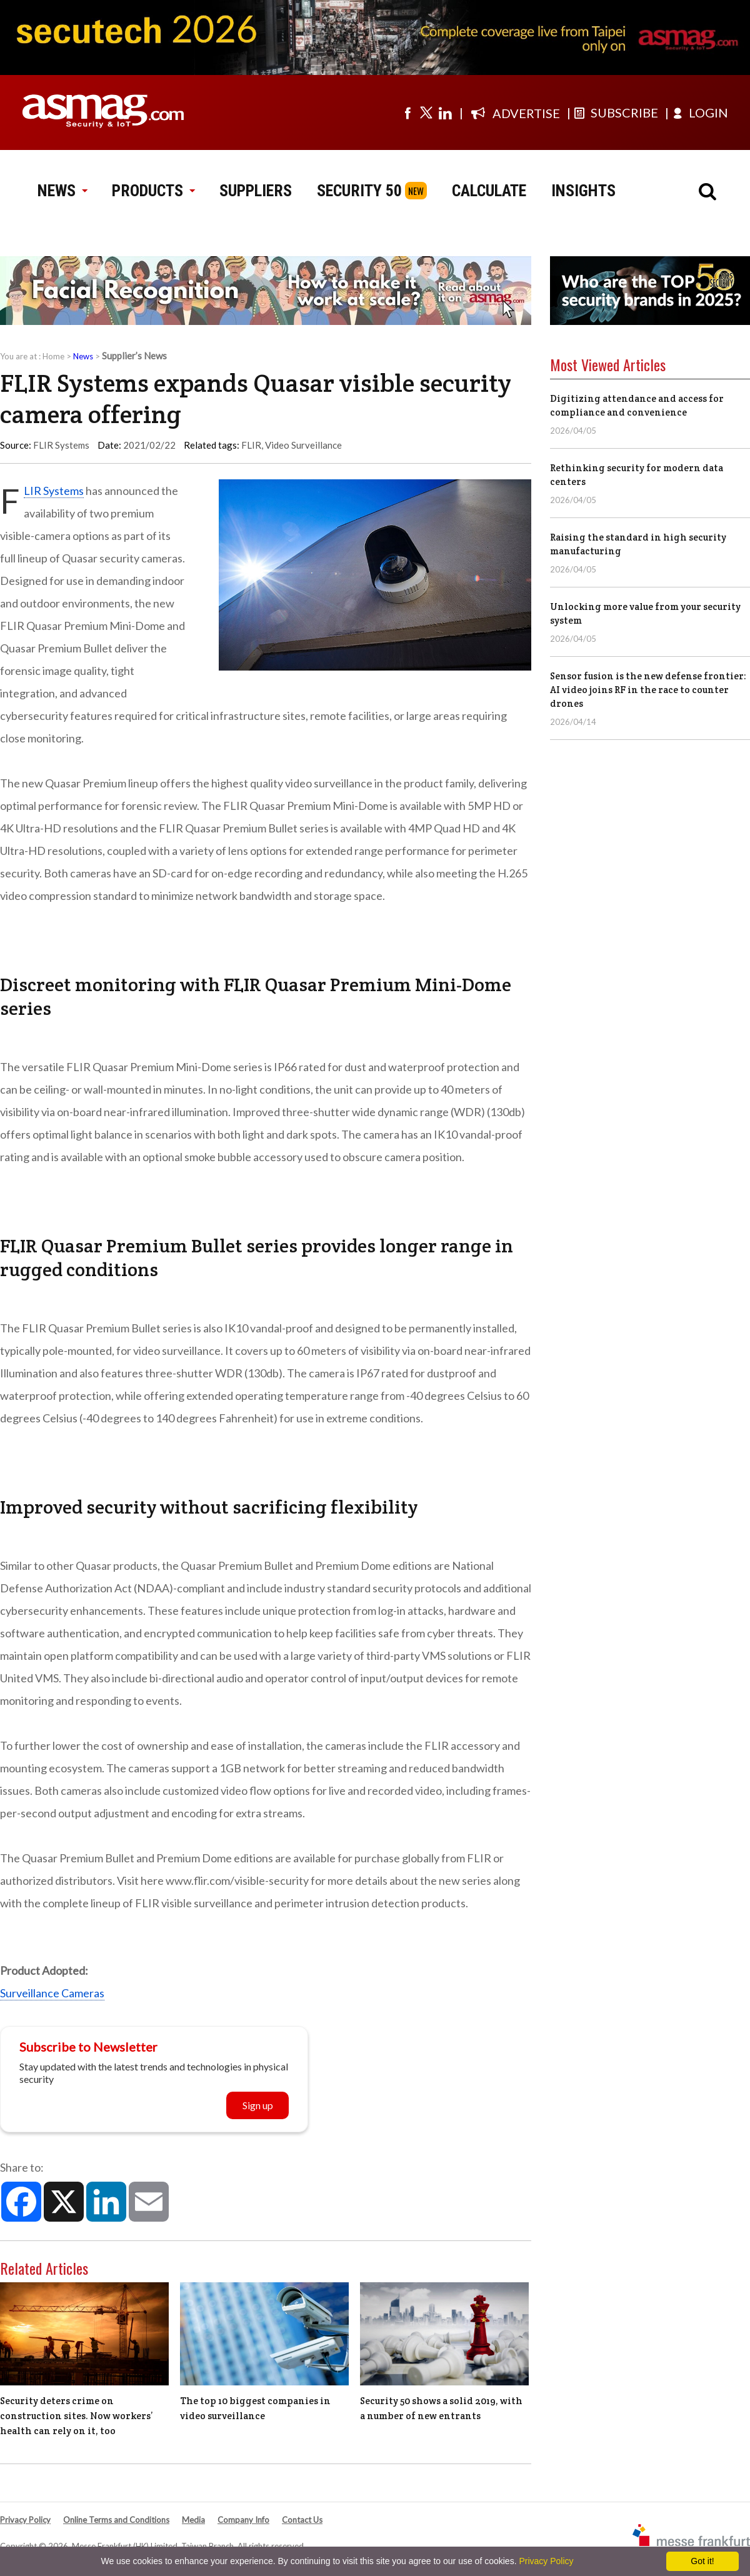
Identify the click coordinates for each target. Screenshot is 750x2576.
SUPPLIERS (255, 190)
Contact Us (302, 2520)
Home (53, 356)
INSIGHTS (583, 190)
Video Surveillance (303, 445)
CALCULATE (489, 190)
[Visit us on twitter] (426, 112)
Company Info (243, 2520)
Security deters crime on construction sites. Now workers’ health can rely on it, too (76, 2416)
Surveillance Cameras (52, 1993)
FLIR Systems (54, 491)
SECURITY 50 (359, 190)
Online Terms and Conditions (116, 2520)
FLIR (251, 445)
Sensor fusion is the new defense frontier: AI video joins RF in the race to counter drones (648, 689)
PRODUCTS (153, 190)
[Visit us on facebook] (407, 112)
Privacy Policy (25, 2520)
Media (193, 2520)
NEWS (62, 190)
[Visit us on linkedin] (445, 112)
